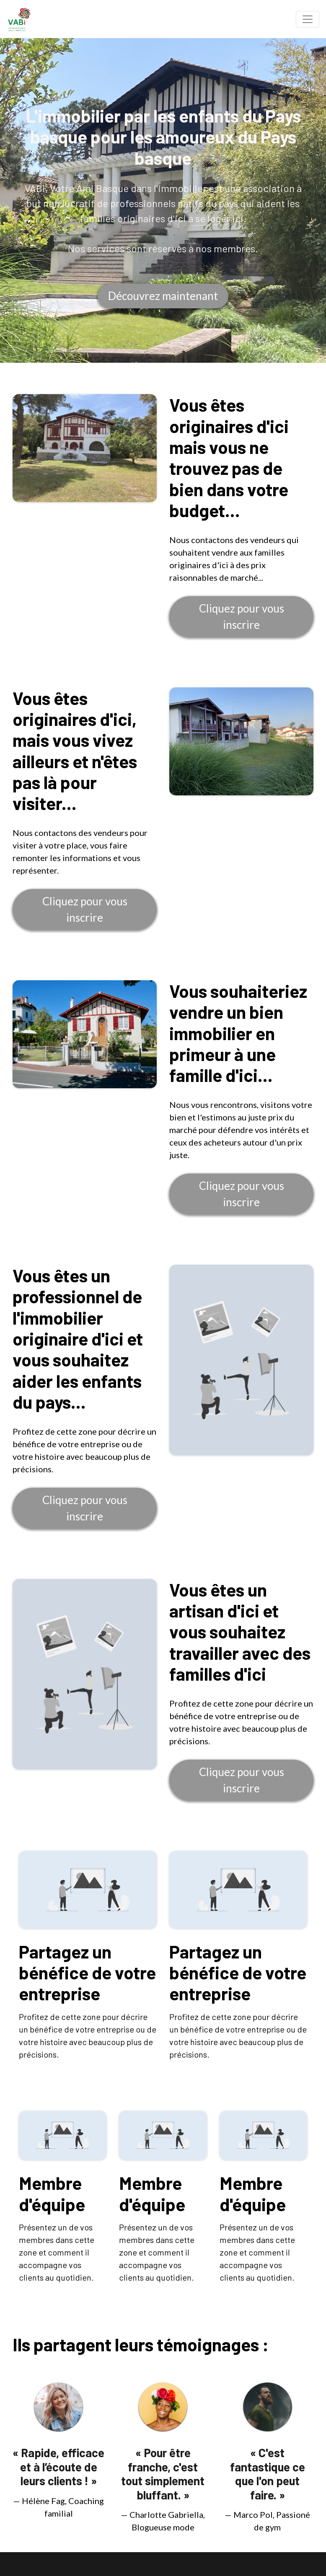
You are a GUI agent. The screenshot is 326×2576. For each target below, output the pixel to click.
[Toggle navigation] (307, 19)
